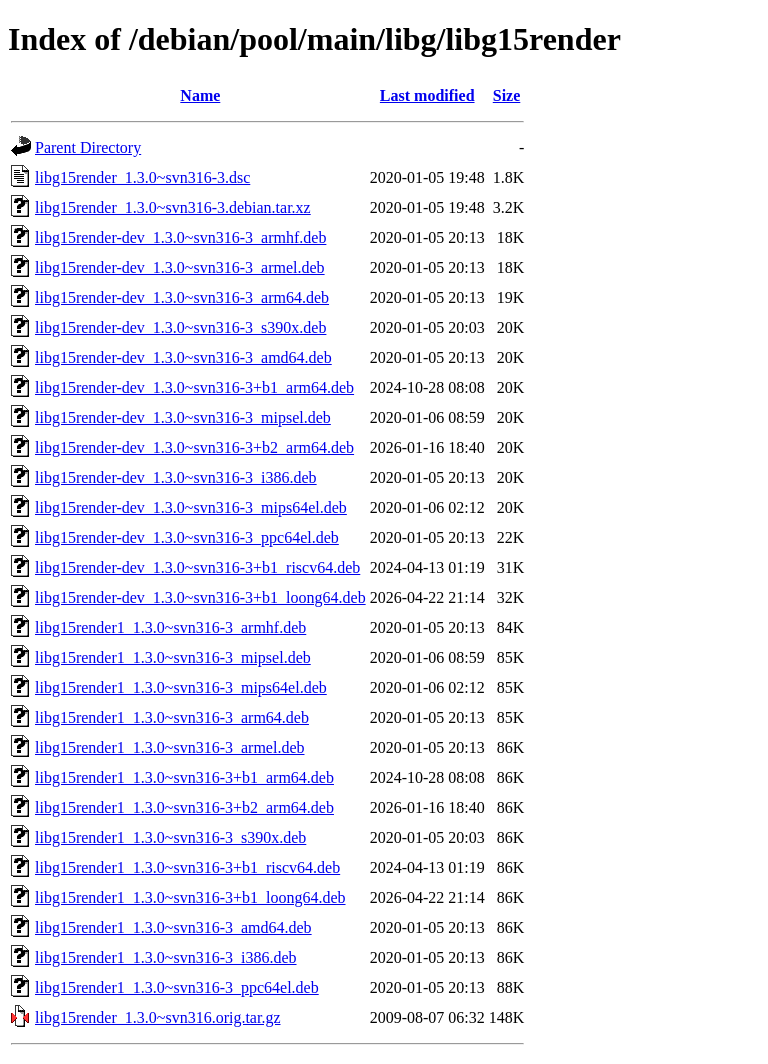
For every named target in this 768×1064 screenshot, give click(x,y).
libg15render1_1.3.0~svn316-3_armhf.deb (170, 627)
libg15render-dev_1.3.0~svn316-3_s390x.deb (180, 327)
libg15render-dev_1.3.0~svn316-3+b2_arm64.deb (194, 447)
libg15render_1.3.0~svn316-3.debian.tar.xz (173, 207)
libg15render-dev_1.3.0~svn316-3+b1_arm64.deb (194, 387)
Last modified (427, 95)
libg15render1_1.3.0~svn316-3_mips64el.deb (181, 687)
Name (200, 95)
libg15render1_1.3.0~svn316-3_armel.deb (169, 747)
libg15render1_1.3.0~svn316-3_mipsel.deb (173, 657)
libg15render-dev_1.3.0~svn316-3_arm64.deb (182, 297)
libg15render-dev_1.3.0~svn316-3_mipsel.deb (183, 417)
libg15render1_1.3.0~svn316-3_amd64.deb (173, 927)
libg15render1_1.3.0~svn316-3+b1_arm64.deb (184, 777)
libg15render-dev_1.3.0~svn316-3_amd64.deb (183, 357)
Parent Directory (88, 147)
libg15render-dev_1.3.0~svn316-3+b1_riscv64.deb (197, 567)
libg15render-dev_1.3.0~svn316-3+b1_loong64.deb (200, 597)
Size (507, 95)
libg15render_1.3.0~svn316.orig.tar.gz (158, 1017)
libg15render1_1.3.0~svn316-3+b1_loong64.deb (190, 897)
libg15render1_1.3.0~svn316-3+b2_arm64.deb (184, 807)
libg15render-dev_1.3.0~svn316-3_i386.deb (176, 477)
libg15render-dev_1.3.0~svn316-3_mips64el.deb (191, 507)
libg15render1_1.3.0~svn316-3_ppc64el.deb (177, 987)
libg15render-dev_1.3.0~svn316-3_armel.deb (180, 267)
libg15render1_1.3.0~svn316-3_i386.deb (166, 957)
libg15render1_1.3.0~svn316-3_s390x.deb (170, 837)
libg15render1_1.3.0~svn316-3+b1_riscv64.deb (187, 867)
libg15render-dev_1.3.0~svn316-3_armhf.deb (180, 237)
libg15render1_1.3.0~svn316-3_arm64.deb (172, 717)
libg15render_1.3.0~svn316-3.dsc (142, 177)
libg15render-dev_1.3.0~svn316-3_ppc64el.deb (187, 537)
